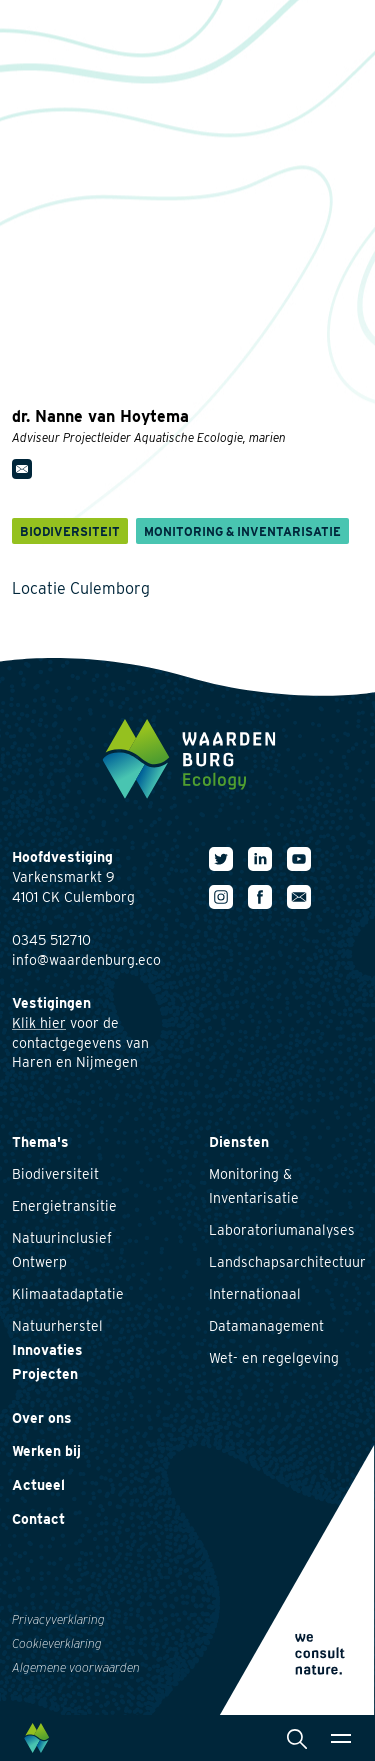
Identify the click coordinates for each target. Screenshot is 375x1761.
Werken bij (46, 1451)
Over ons (42, 1418)
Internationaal (255, 1294)
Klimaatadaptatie (68, 1294)
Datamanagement (266, 1326)
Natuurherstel (57, 1326)
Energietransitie (64, 1206)
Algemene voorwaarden (76, 1667)
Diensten (239, 1142)
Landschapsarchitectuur (287, 1262)
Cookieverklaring (57, 1643)
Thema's (40, 1142)
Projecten (45, 1374)
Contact (38, 1519)
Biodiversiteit (55, 1174)
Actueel (38, 1485)
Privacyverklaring (58, 1619)
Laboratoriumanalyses (282, 1230)
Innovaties (47, 1350)
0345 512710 (51, 940)
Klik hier (39, 1023)
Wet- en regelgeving (274, 1358)
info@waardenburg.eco (86, 960)
